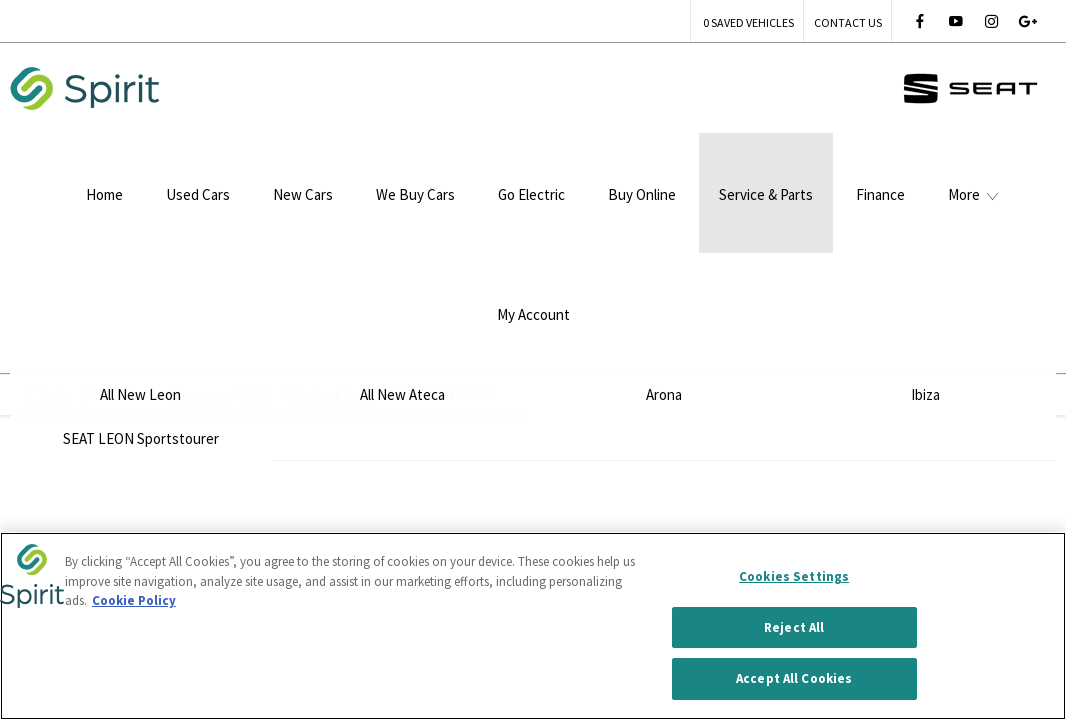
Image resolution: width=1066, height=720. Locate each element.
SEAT (258, 244)
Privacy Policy (270, 519)
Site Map (383, 519)
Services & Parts (330, 244)
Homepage (198, 244)
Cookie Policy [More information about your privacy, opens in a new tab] (134, 601)
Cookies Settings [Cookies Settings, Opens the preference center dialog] (794, 577)
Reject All (794, 628)
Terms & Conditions (124, 519)
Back (54, 244)
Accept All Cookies (794, 680)
